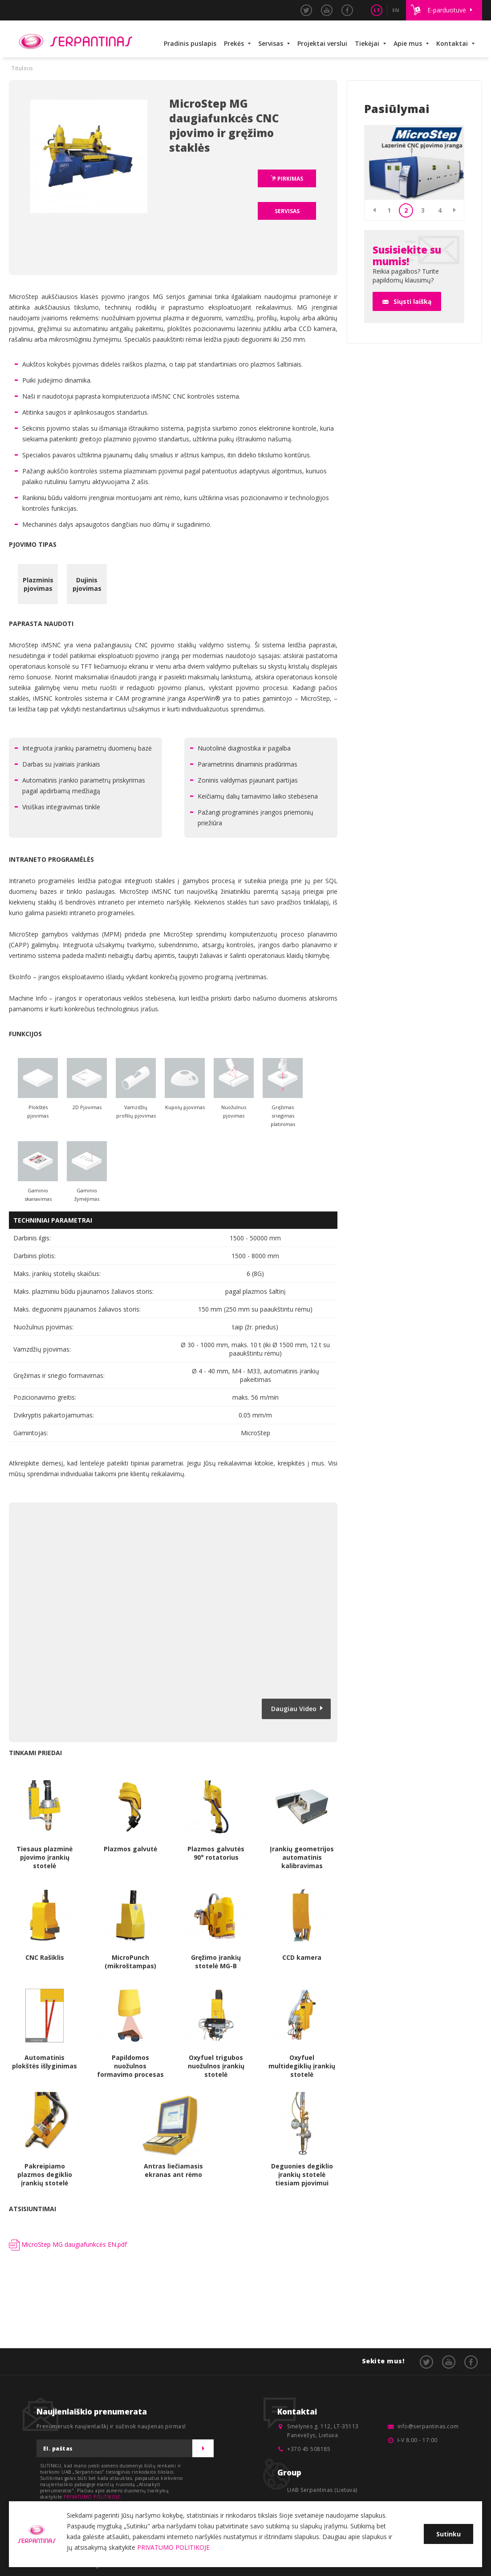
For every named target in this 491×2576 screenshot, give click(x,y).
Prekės (234, 43)
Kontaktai (452, 43)
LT (376, 10)
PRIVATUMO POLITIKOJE (92, 2497)
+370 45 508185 (308, 2449)
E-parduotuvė (446, 10)
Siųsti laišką (412, 301)
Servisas (270, 43)
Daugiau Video (294, 1708)
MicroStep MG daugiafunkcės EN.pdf (68, 2244)
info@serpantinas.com (428, 2426)
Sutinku (448, 2534)
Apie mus (408, 43)
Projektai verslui (322, 43)
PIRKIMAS (289, 178)
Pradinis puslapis (190, 43)
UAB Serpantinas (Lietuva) (322, 2490)
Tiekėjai (367, 43)
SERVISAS (287, 211)
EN (395, 10)
